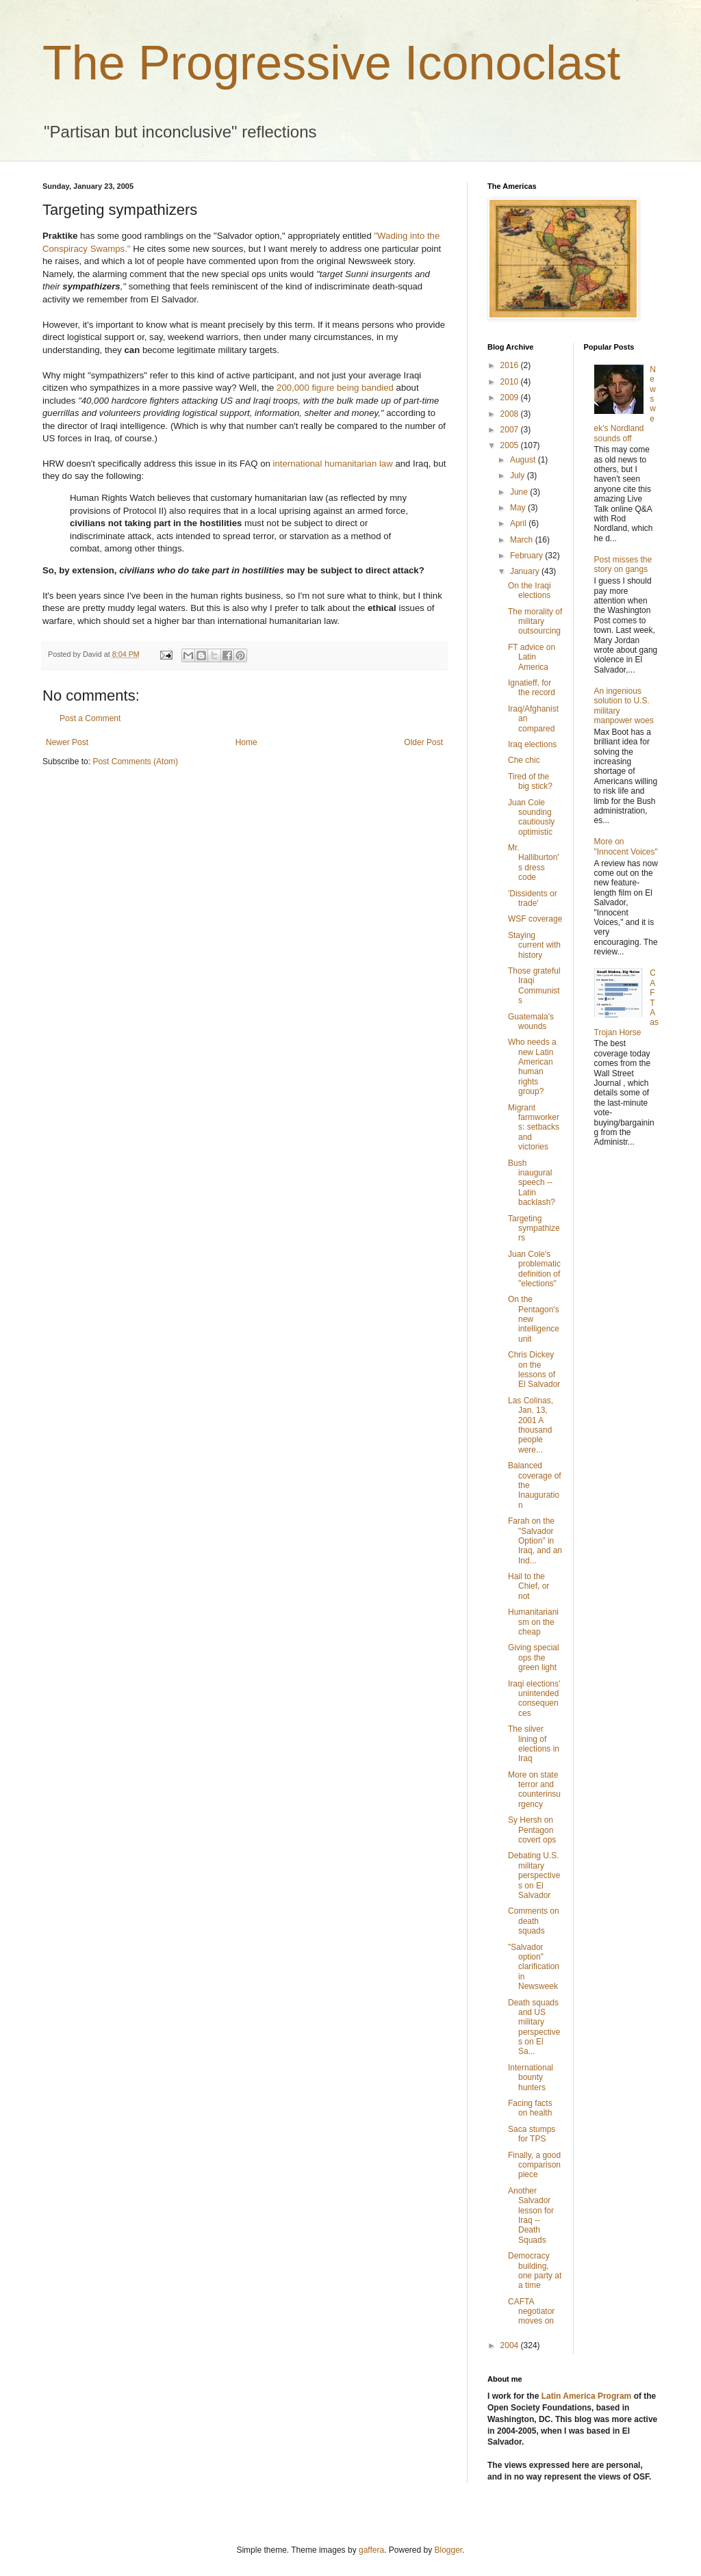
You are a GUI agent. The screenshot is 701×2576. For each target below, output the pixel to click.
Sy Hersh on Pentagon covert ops (532, 1830)
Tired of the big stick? (530, 781)
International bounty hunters (530, 2077)
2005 (510, 445)
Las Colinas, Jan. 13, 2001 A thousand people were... (530, 1425)
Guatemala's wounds (531, 1021)
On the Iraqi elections (529, 590)
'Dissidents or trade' (532, 898)
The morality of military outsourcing (535, 621)
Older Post (423, 742)
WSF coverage (535, 919)
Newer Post (67, 742)
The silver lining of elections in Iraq (533, 1743)
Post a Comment (90, 718)
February (527, 555)
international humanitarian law (333, 463)
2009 (510, 397)
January (525, 571)
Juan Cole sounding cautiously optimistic (531, 817)
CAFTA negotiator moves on (531, 2311)
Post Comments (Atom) (135, 761)
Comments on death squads (533, 1921)
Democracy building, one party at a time (534, 2270)
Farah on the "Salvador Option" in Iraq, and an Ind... (535, 1540)
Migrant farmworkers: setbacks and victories (533, 1127)
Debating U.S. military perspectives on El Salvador (534, 1875)
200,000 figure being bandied (335, 387)
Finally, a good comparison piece (534, 2165)
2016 (510, 365)
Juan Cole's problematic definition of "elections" (534, 1268)
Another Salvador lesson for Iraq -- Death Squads (531, 2215)
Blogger (449, 2550)
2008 (510, 414)
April (519, 523)
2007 (510, 429)
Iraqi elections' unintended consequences (534, 1698)
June (520, 492)
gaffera (371, 2550)
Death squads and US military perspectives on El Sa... (534, 2027)
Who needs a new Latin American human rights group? (532, 1066)
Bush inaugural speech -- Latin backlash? (531, 1183)
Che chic (524, 760)
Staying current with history (534, 945)
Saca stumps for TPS (531, 2134)
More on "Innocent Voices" (626, 846)
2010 (510, 382)
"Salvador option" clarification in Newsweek (533, 1967)
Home (246, 742)
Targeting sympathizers (534, 1228)
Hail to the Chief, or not (528, 1586)
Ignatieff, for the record (531, 687)
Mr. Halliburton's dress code (533, 862)
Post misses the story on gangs (623, 564)
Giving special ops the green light (533, 1657)
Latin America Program (586, 2396)
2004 (510, 2345)
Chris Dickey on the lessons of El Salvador (534, 1369)
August (524, 460)
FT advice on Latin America (531, 657)
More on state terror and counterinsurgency (534, 1789)
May (519, 507)
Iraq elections (532, 744)
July (518, 475)
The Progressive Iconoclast (331, 63)
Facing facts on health (530, 2108)
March (522, 540)
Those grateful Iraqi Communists (534, 985)
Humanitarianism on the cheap (533, 1622)
